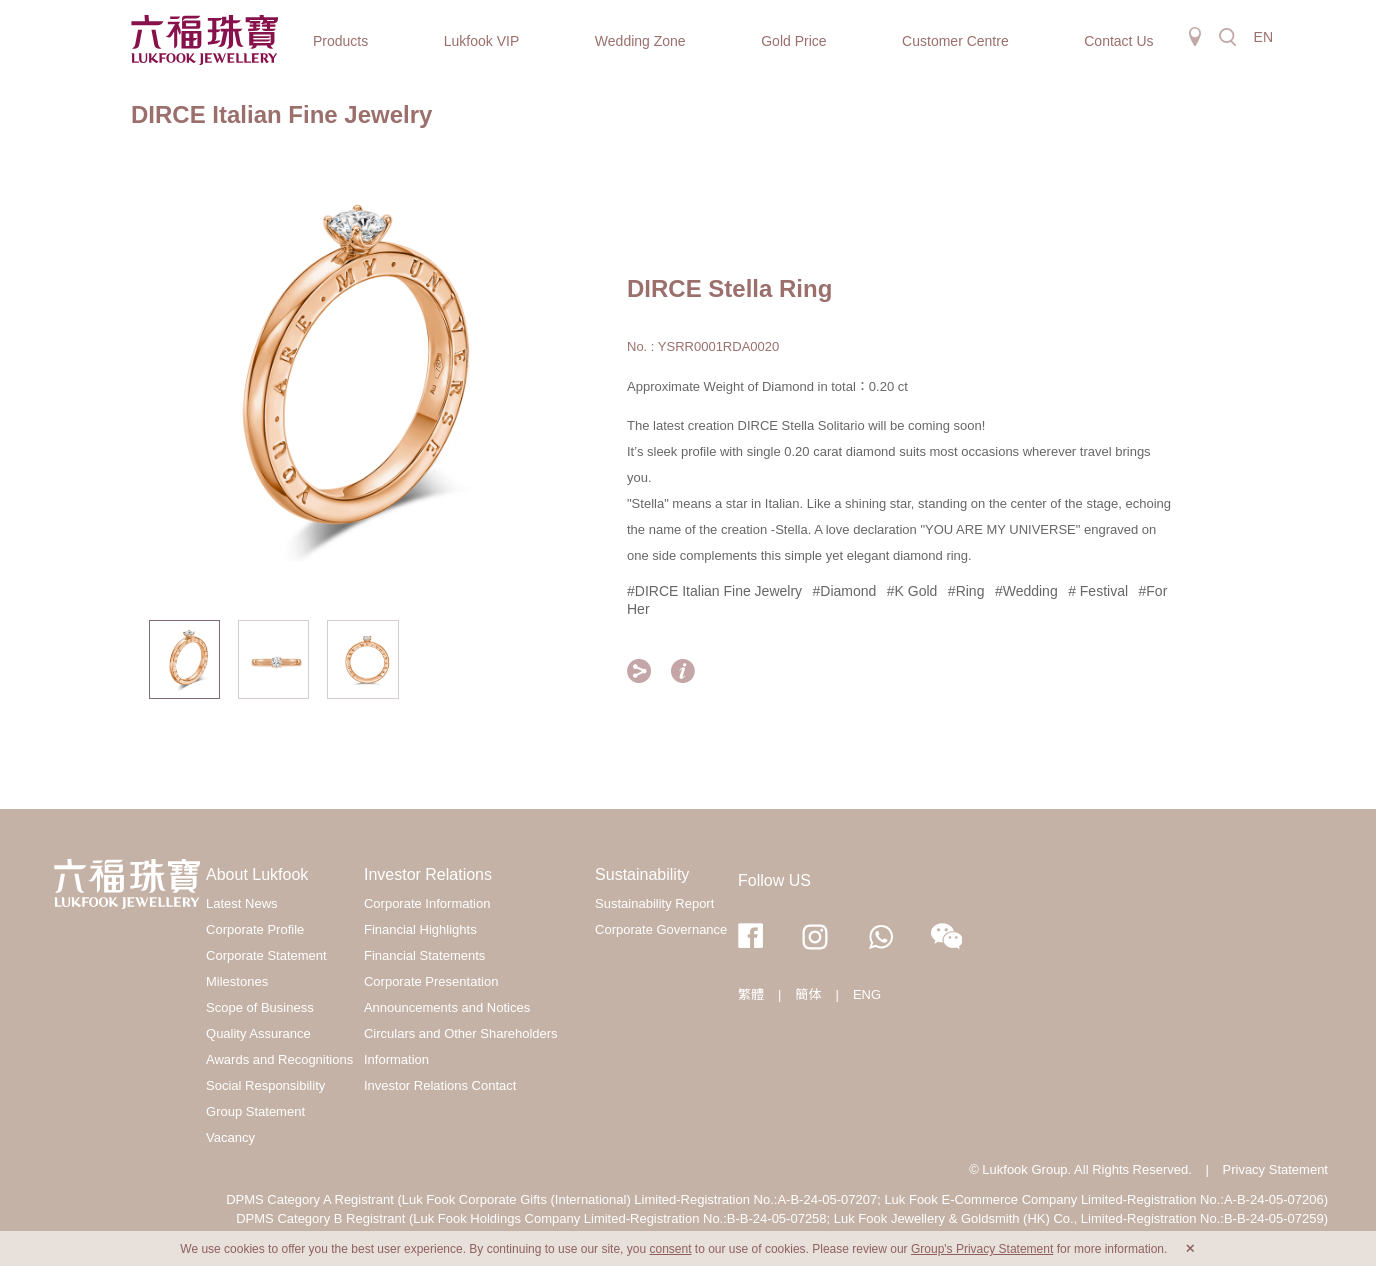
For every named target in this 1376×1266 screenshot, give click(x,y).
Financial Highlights (420, 929)
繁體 (751, 994)
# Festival (1098, 591)
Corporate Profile (255, 929)
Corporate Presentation (431, 981)
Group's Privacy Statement (982, 1249)
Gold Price (793, 41)
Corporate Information (427, 903)
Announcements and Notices (447, 1007)
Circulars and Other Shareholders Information (461, 1046)
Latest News (242, 903)
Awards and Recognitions (279, 1059)
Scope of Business (260, 1007)
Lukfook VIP (482, 41)
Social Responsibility (265, 1085)
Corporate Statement (266, 955)
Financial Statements (424, 955)
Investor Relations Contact (440, 1085)
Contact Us (1118, 41)
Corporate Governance (661, 929)
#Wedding (1026, 591)
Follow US (774, 880)
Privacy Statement (1276, 1169)
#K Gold (912, 591)
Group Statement (255, 1111)
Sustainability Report (654, 903)
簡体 (808, 994)
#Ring (966, 591)
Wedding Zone (640, 41)
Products (340, 41)
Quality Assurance (258, 1033)
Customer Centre (955, 41)
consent (670, 1249)
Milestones (237, 981)
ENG (867, 994)
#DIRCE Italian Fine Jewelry (714, 591)
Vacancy (230, 1137)
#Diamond (845, 591)
